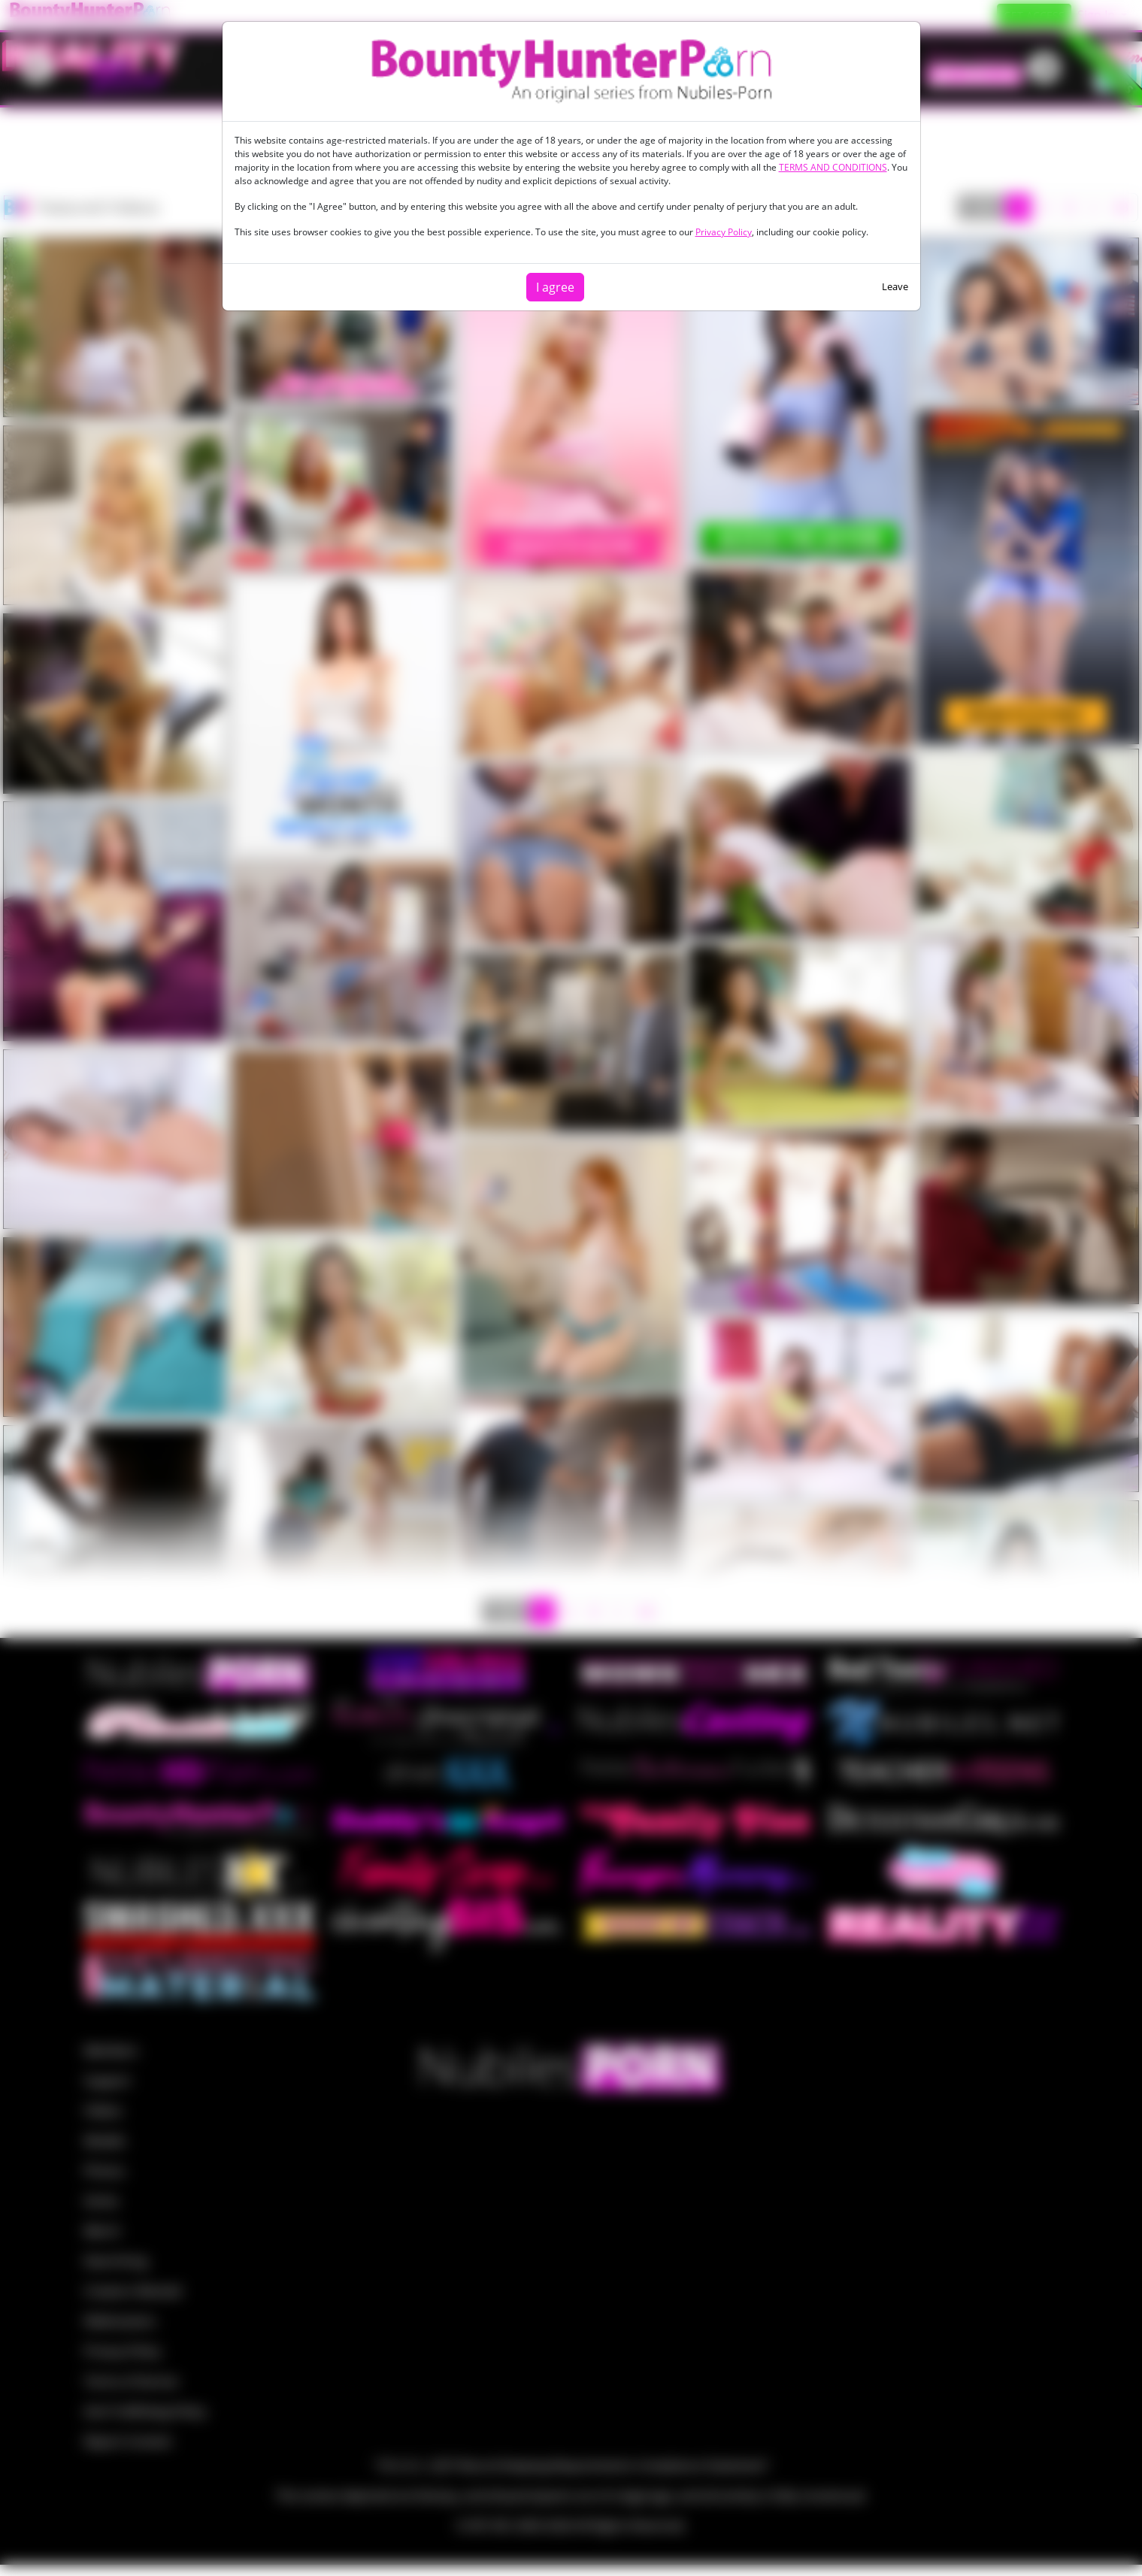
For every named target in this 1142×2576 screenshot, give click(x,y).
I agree (555, 287)
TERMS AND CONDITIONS (833, 167)
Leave (895, 286)
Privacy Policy (723, 232)
